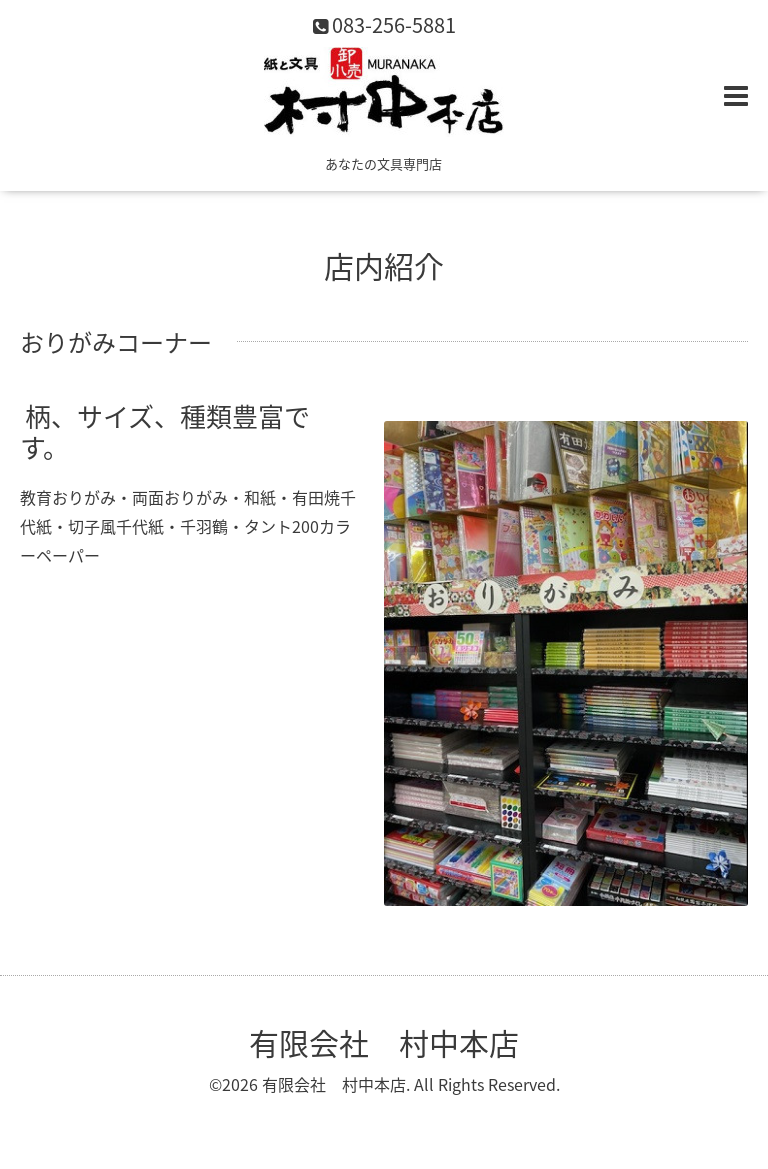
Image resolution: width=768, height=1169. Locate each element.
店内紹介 (384, 265)
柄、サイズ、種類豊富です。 (165, 431)
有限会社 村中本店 (384, 1042)
